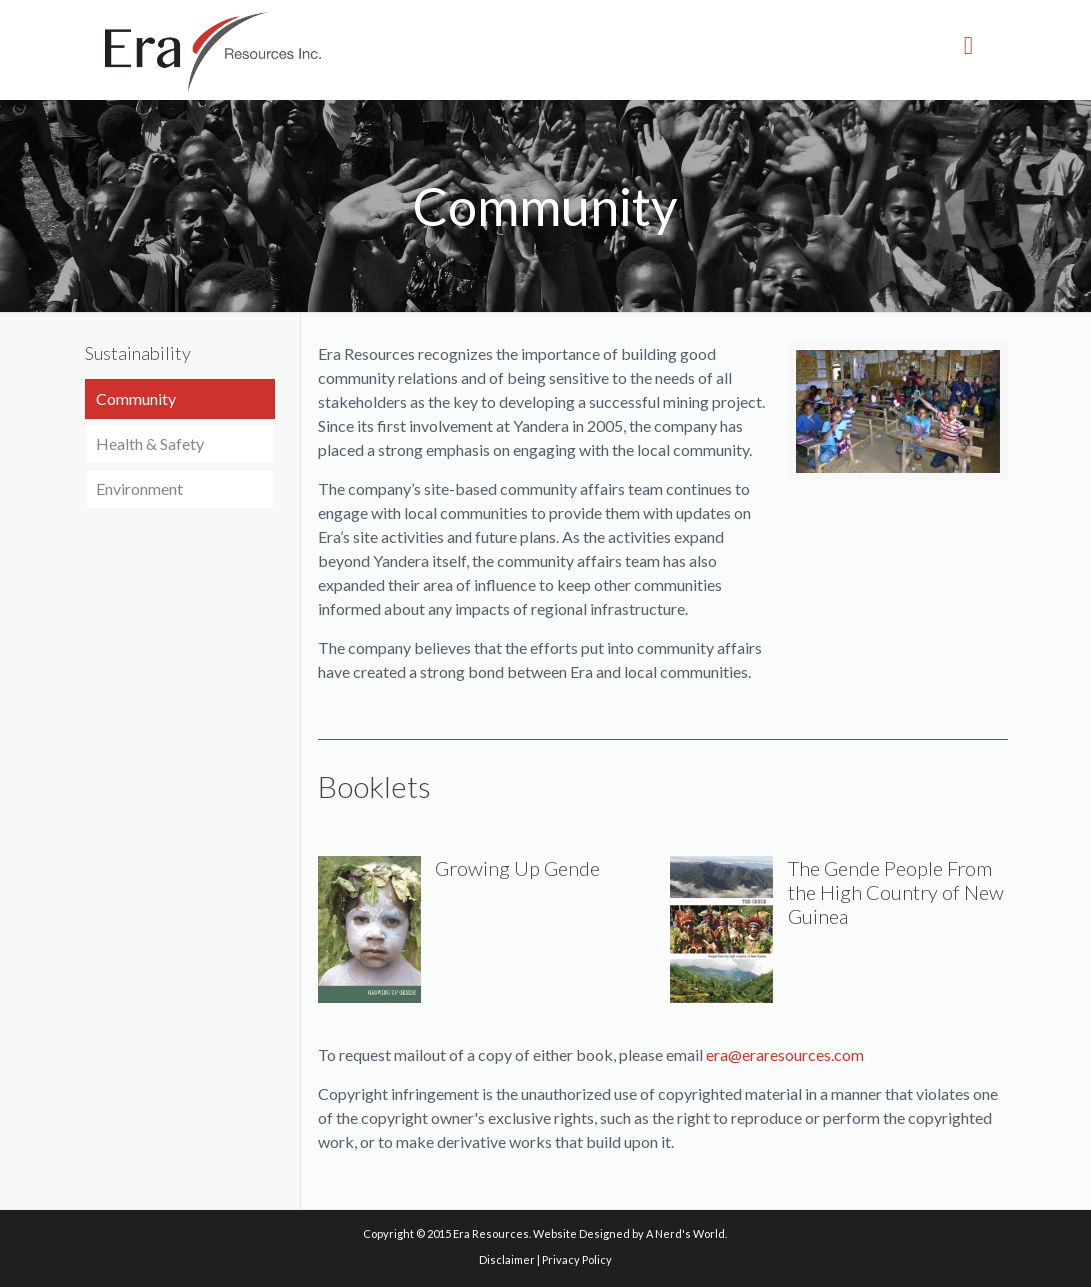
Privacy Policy (577, 1259)
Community (136, 398)
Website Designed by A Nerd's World (629, 1233)
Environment (139, 488)
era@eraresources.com (785, 1054)
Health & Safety (150, 443)
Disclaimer (507, 1259)
